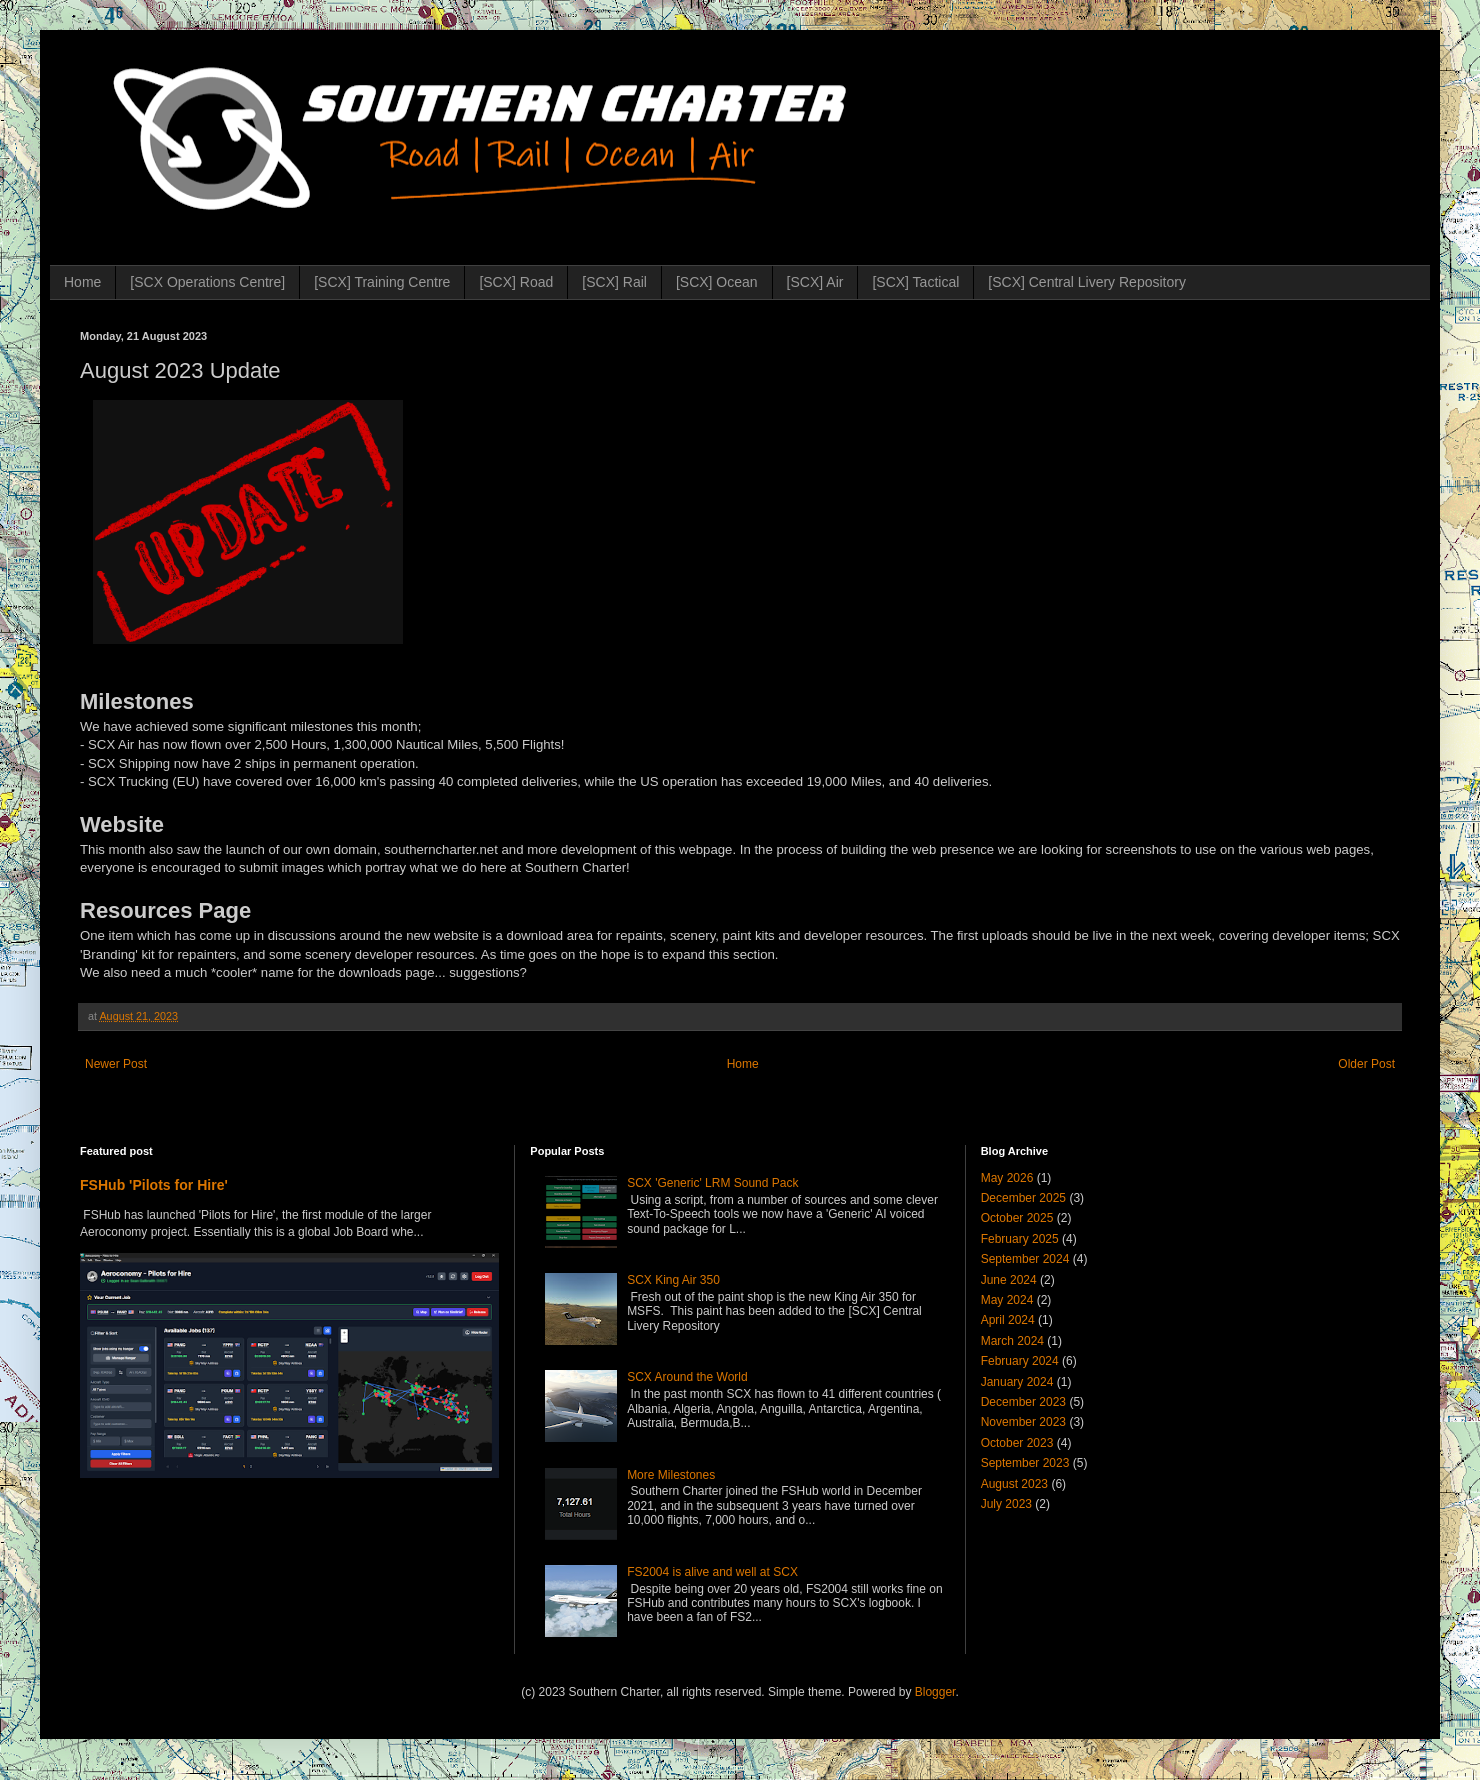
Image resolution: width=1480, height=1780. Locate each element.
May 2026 (1007, 1178)
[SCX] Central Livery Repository (1087, 282)
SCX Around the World (687, 1377)
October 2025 (1017, 1218)
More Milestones (671, 1475)
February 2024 (1020, 1361)
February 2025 (1020, 1239)
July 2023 (1006, 1504)
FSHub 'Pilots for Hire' (154, 1185)
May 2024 (1007, 1300)
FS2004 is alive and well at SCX (712, 1572)
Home (82, 282)
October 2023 (1017, 1443)
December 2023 (1023, 1402)
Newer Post (116, 1064)
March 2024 (1012, 1341)
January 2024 (1017, 1382)
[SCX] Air (815, 282)
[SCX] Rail (614, 282)
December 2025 (1023, 1198)
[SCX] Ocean (717, 282)
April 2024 (1008, 1320)
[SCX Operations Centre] (207, 282)
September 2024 (1025, 1259)
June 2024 (1009, 1280)
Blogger (935, 1692)
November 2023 (1023, 1422)
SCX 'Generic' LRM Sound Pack (712, 1183)
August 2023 (1014, 1484)
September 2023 (1025, 1463)
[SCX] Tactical (915, 282)
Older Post (1366, 1064)
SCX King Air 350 (673, 1280)
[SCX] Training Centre (382, 282)
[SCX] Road (516, 282)
